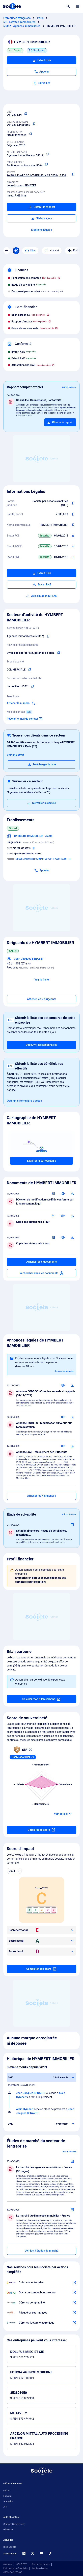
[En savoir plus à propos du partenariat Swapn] (74, 2283)
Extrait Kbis (41, 60)
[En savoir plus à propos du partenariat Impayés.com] (74, 2313)
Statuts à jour (41, 218)
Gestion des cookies (40, 2564)
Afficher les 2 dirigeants (41, 999)
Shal (23, 195)
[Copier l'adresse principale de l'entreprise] (73, 174)
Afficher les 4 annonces (41, 1495)
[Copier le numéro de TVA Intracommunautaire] (30, 134)
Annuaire (8, 2501)
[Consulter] (63, 1194)
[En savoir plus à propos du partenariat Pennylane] (74, 2323)
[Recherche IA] (16, 250)
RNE (17, 195)
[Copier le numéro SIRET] (34, 124)
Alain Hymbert (24, 2109)
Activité (52, 251)
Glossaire (8, 2529)
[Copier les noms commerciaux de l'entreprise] (73, 525)
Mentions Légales (40, 2568)
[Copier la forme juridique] (46, 164)
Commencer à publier (64, 1371)
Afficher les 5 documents (41, 1261)
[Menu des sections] (6, 250)
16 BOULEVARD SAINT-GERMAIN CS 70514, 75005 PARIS (41, 175)
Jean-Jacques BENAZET (21, 185)
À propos (7, 2564)
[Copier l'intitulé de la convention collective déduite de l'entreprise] (32, 686)
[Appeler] (41, 72)
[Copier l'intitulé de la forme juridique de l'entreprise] (73, 503)
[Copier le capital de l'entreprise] (73, 514)
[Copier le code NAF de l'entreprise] (48, 636)
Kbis (30, 251)
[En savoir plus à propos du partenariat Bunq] (74, 2293)
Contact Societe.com (14, 2524)
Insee (10, 195)
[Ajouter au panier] (60, 422)
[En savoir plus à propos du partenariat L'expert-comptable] (74, 2303)
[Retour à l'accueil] (42, 2471)
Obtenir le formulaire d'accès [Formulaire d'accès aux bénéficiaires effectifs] (24, 1100)
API (5, 2506)
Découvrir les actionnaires (41, 1044)
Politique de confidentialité (15, 2568)
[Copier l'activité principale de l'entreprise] (58, 653)
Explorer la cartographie (41, 1160)
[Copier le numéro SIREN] (25, 114)
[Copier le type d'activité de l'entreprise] (29, 669)
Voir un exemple (69, 387)
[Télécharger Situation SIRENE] (73, 546)
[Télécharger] (72, 1194)
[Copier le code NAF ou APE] (47, 154)
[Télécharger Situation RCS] (73, 535)
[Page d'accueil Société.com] (12, 6)
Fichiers (7, 2496)
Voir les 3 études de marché (41, 2250)
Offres (6, 2490)
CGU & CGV (21, 2564)
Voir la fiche (41, 979)
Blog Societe (9, 2547)
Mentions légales (41, 229)
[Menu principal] (77, 6)
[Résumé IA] (53, 1194)
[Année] (14, 1871)
